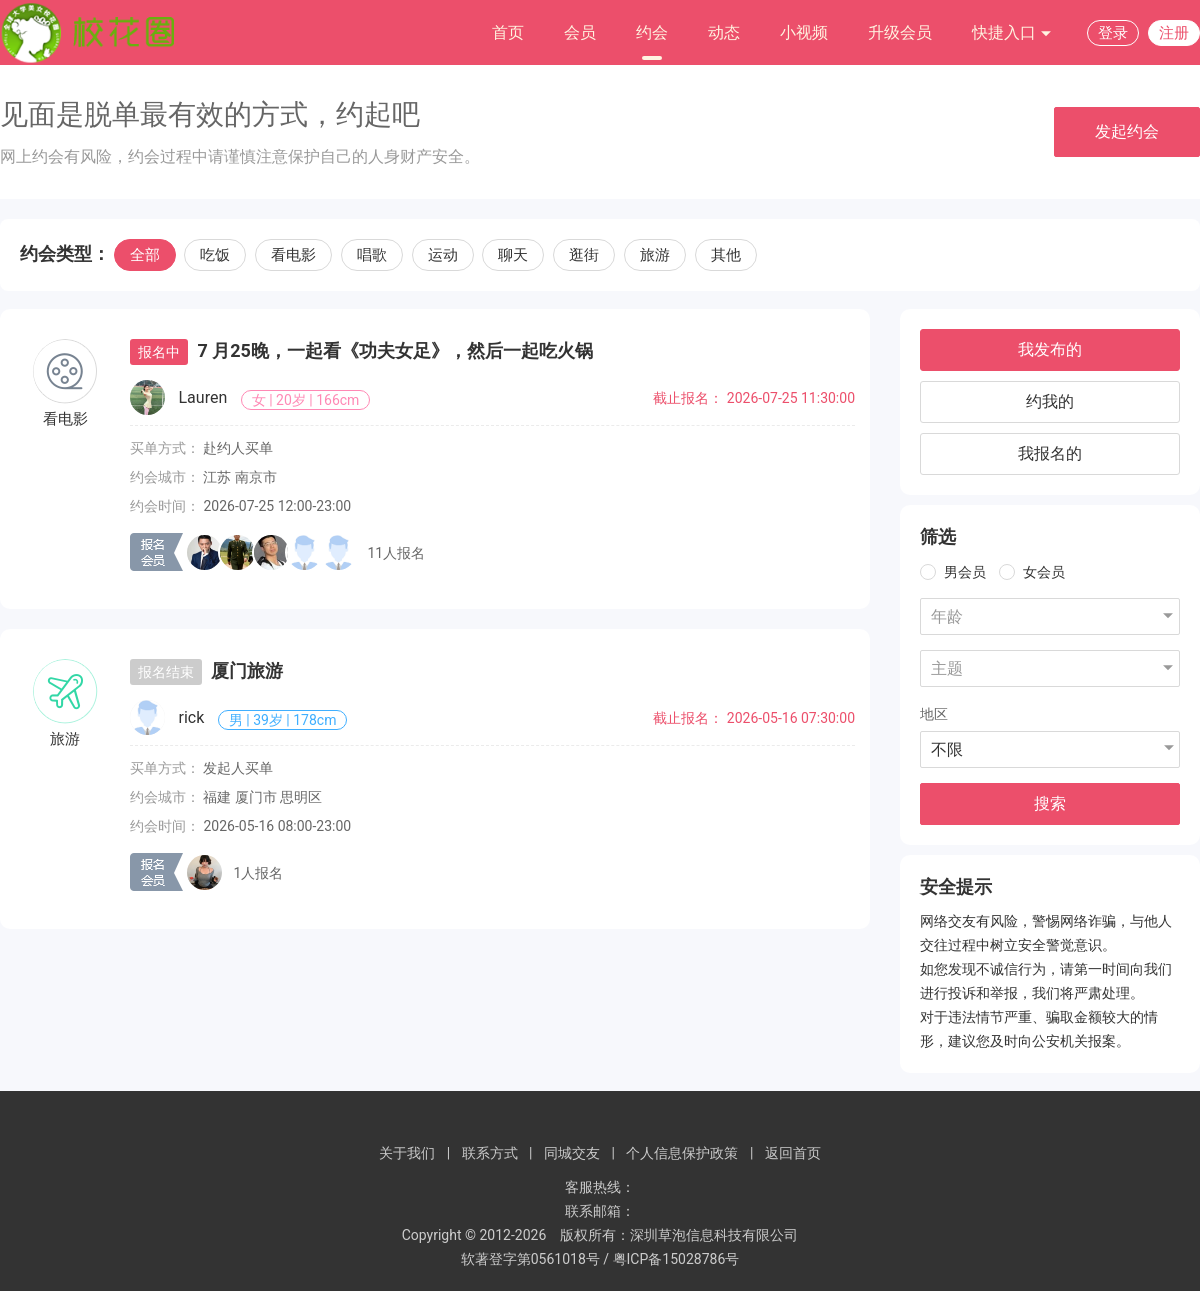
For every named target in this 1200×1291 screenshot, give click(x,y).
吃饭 (215, 255)
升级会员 (900, 32)
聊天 (513, 255)
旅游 (655, 255)
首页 (508, 32)
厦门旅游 (247, 670)
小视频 (804, 32)
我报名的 (1050, 453)
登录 (1113, 33)
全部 (145, 255)
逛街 (584, 255)
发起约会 (1127, 131)
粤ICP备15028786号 (676, 1259)
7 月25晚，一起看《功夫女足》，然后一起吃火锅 (394, 350)
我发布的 (1050, 349)
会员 (580, 32)
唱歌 (372, 255)
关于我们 (407, 1153)
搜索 (1050, 803)
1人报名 (258, 873)
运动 (443, 255)
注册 (1174, 33)
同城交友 (572, 1153)
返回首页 (793, 1153)
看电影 (293, 255)
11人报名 (396, 553)
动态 (724, 32)
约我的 (1050, 401)
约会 (652, 32)
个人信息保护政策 (682, 1153)
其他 (726, 255)
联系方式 (490, 1153)
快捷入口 (1012, 33)
